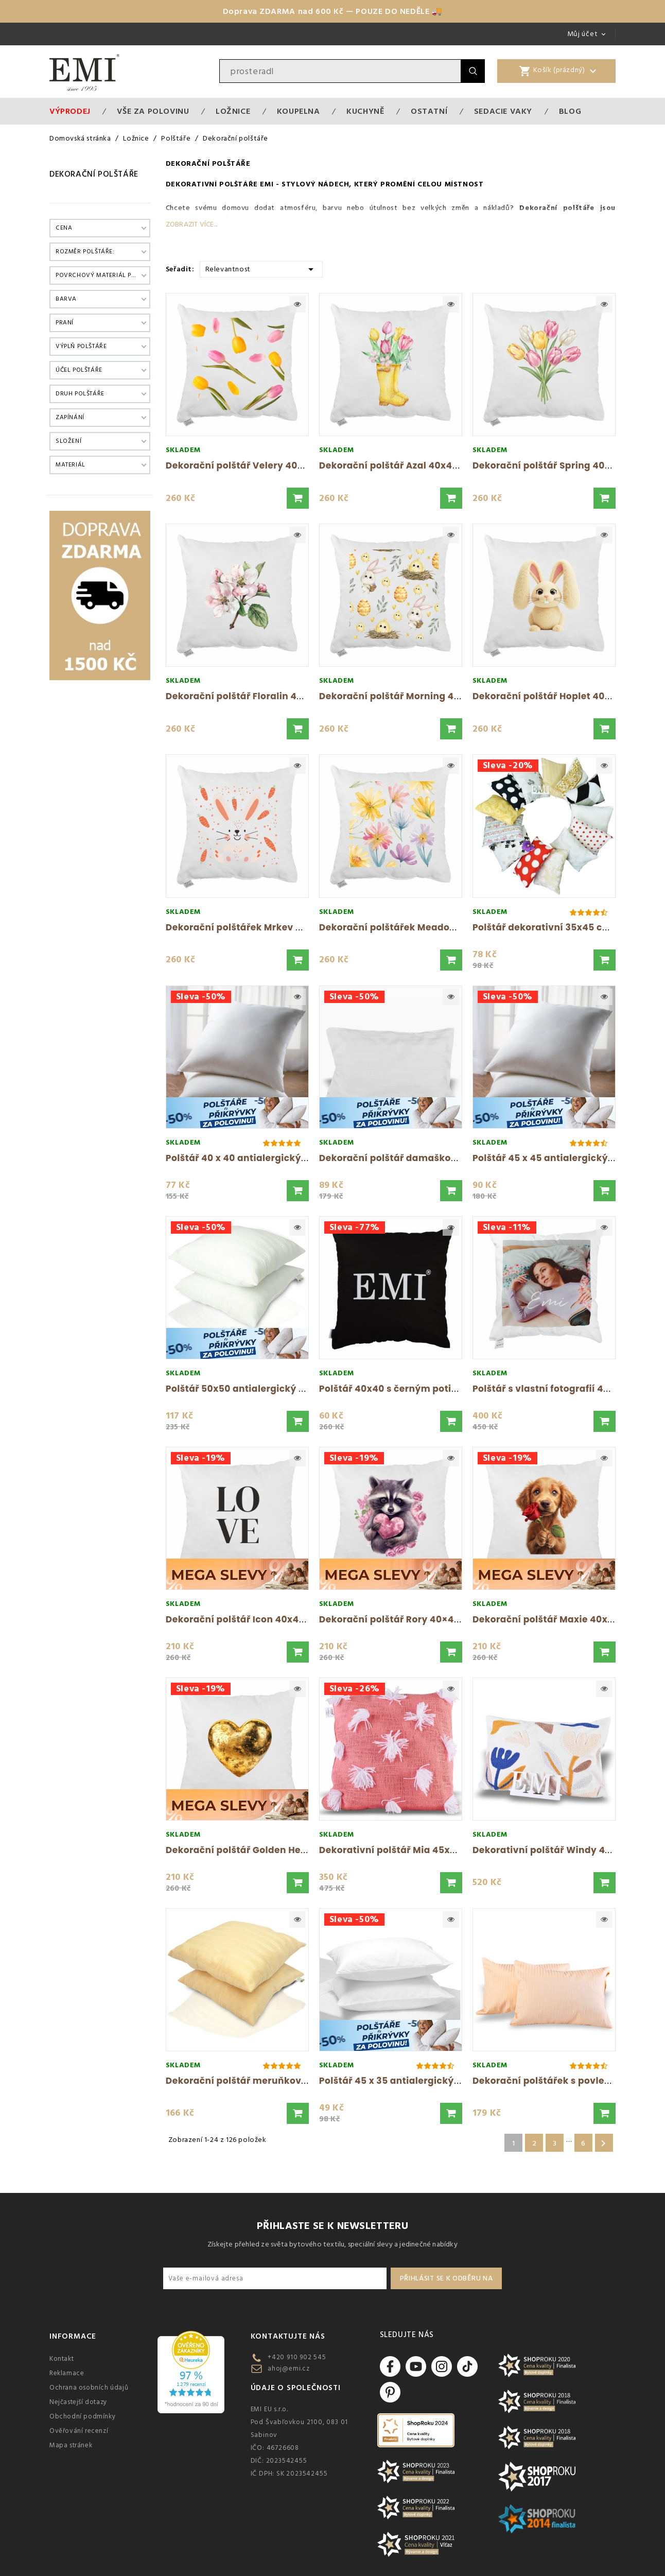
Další (603, 2143)
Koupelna (298, 111)
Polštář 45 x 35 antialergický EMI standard (418, 2080)
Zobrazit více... (191, 224)
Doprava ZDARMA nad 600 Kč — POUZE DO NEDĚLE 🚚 (333, 11)
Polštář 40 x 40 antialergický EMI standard (265, 1158)
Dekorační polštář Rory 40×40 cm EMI (407, 1619)
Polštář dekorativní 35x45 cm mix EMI (561, 927)
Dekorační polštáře (93, 174)
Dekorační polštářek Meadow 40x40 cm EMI (421, 927)
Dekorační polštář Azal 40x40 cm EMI (406, 465)
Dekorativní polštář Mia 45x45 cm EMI (408, 1850)
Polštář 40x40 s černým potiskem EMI (407, 1388)
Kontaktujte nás (288, 2336)
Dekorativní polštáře (212, 184)
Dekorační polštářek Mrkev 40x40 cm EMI (263, 927)
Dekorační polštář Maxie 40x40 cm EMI (563, 1619)
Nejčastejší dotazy (78, 2402)
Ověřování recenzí (78, 2430)
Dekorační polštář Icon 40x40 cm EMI (253, 1619)
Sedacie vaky (503, 111)
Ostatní (429, 111)
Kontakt (61, 2358)
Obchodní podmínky (82, 2416)
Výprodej (70, 111)
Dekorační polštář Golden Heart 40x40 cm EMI (274, 1850)
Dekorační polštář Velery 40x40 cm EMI (258, 465)
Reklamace (66, 2373)
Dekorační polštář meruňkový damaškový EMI (275, 2080)
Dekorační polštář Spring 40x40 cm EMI (565, 465)
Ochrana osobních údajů (88, 2387)
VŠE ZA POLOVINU (153, 111)
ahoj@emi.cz (289, 2368)
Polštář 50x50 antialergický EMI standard (263, 1388)
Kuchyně (365, 111)
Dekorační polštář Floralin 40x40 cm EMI (261, 696)
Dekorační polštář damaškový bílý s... (408, 1158)
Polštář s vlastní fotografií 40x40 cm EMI (567, 1388)
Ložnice (233, 111)
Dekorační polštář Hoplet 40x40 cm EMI (565, 696)
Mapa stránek (70, 2445)
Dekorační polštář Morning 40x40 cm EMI (416, 696)
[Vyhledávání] (340, 71)
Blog (570, 111)
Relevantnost (261, 268)
